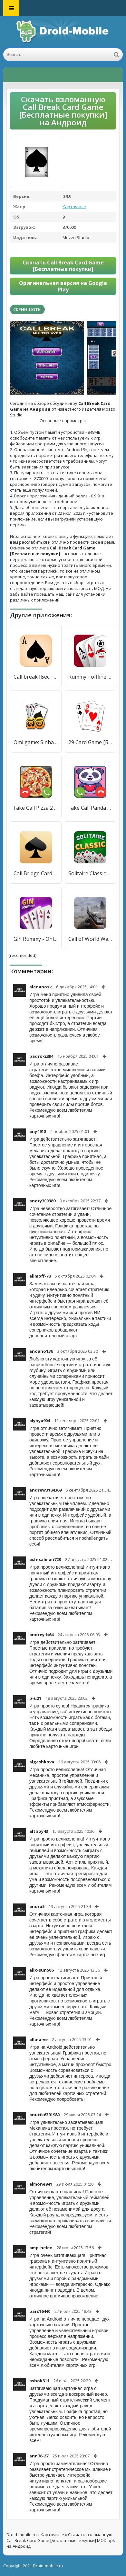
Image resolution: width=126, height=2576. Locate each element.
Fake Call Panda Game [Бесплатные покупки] (90, 807)
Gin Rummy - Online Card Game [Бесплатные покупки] (36, 938)
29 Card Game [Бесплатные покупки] (90, 742)
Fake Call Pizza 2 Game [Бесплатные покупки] (36, 807)
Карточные (74, 206)
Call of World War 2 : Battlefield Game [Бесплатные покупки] (90, 938)
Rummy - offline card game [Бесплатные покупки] (90, 676)
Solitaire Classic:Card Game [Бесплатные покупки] (90, 873)
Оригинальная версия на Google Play (63, 286)
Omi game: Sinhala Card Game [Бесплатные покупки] (36, 742)
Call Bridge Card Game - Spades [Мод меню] (36, 873)
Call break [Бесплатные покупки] (36, 676)
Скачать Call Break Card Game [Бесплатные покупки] (63, 265)
